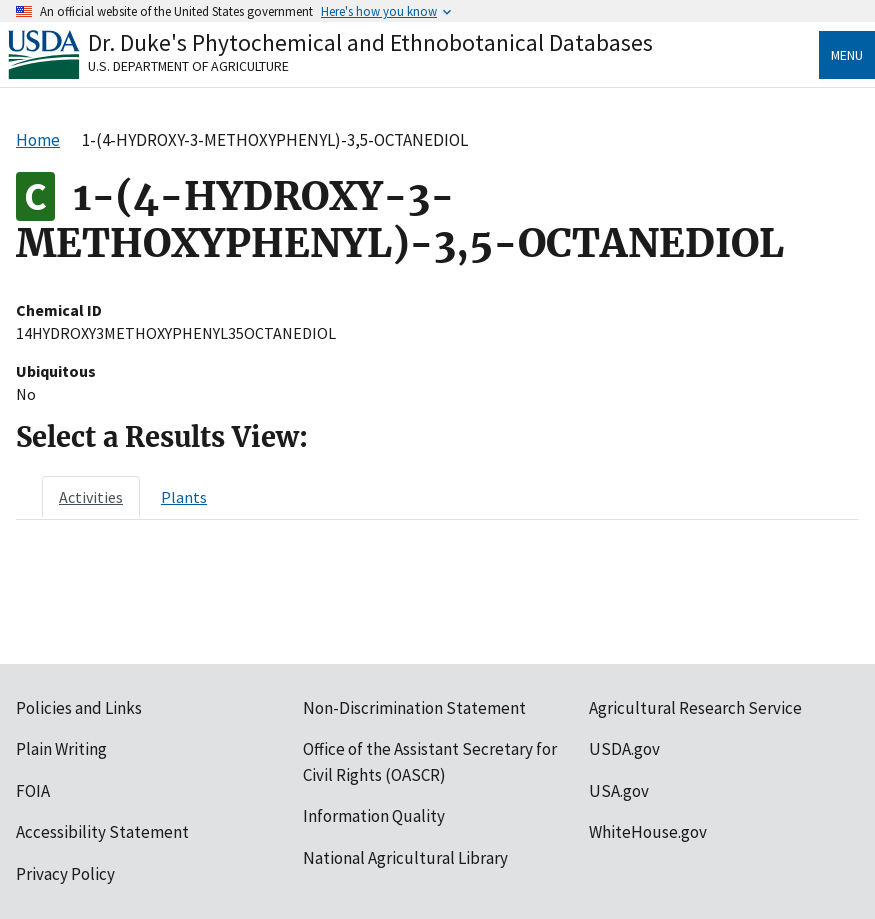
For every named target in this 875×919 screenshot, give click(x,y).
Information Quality (374, 816)
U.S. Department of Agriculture (188, 66)
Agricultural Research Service (695, 708)
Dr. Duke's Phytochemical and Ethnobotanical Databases (370, 42)
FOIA (33, 791)
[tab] (91, 497)
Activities (91, 497)
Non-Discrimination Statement (414, 708)
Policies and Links (79, 708)
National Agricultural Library (405, 858)
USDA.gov (624, 749)
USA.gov (619, 791)
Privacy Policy (65, 874)
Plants (184, 497)
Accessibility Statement (102, 832)
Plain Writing (61, 749)
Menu (847, 55)
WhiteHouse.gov (648, 832)
